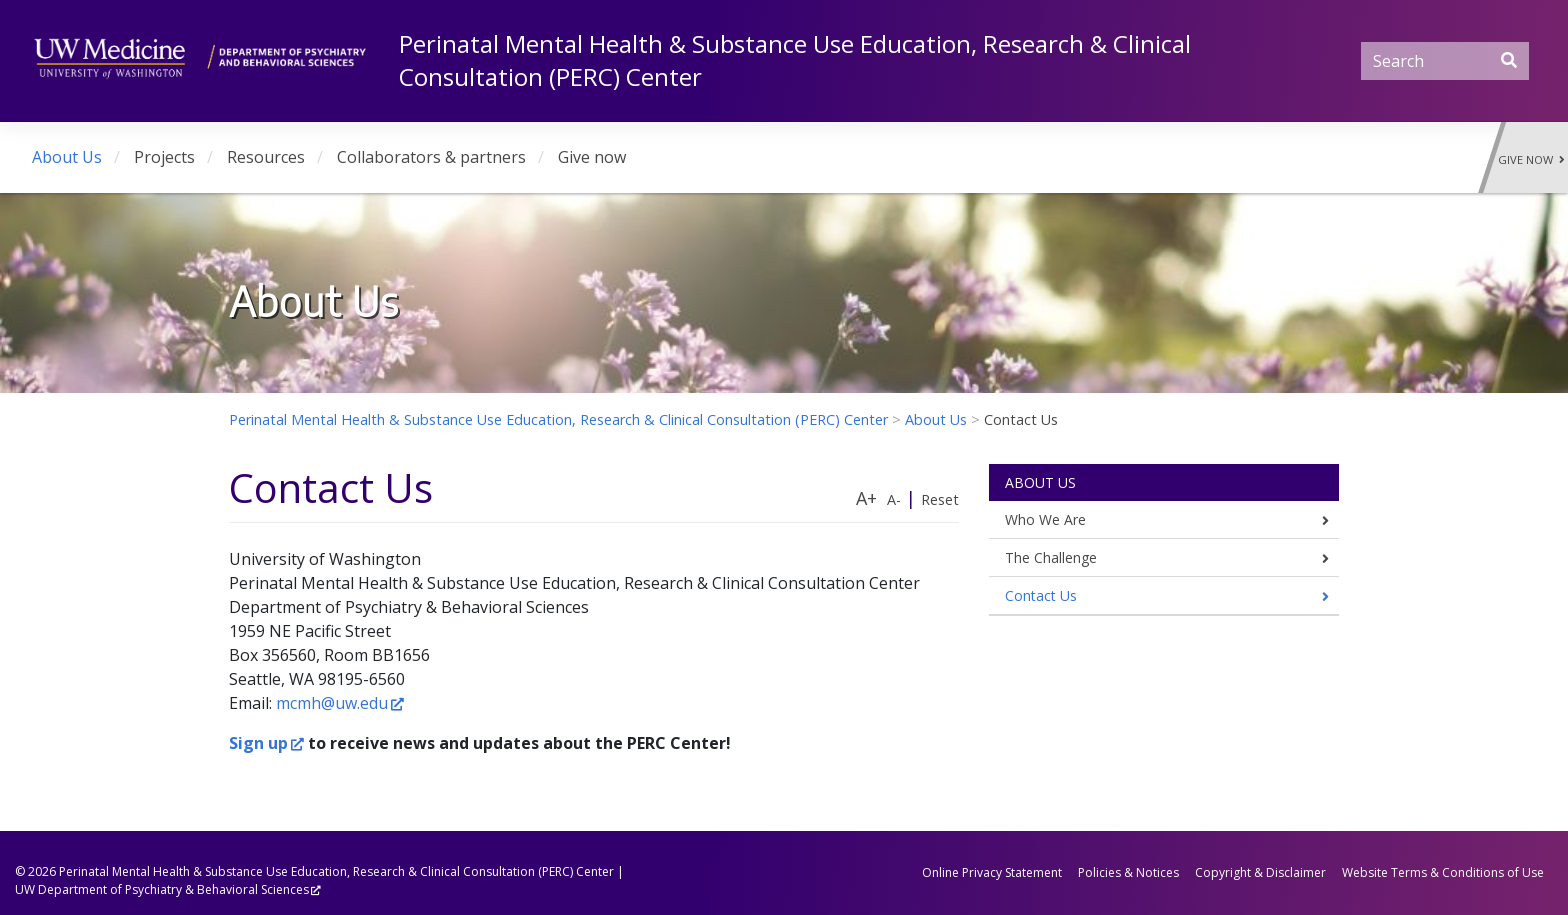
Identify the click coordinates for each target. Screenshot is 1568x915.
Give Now (1531, 159)
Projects (164, 157)
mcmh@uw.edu (332, 703)
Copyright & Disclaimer (1260, 872)
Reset (940, 499)
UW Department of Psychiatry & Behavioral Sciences (162, 889)
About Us (67, 157)
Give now (592, 157)
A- (894, 499)
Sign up (258, 743)
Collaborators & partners (431, 157)
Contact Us (1041, 595)
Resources (266, 157)
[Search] (1445, 61)
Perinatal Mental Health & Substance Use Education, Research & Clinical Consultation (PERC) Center (336, 871)
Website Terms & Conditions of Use (1443, 872)
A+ (866, 498)
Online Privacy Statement (992, 872)
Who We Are (1045, 519)
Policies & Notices (1128, 872)
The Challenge (1051, 557)
